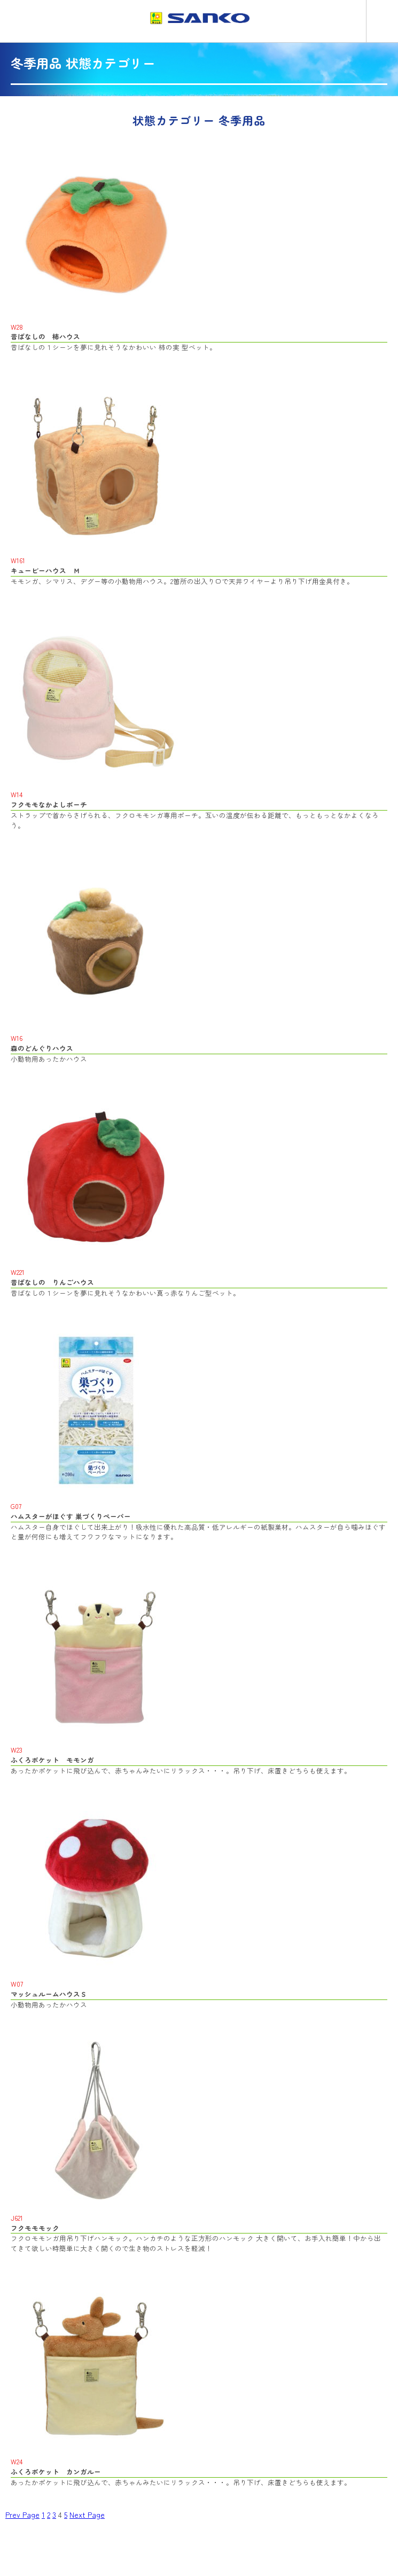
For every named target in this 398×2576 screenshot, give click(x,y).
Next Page (87, 2514)
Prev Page (22, 2514)
